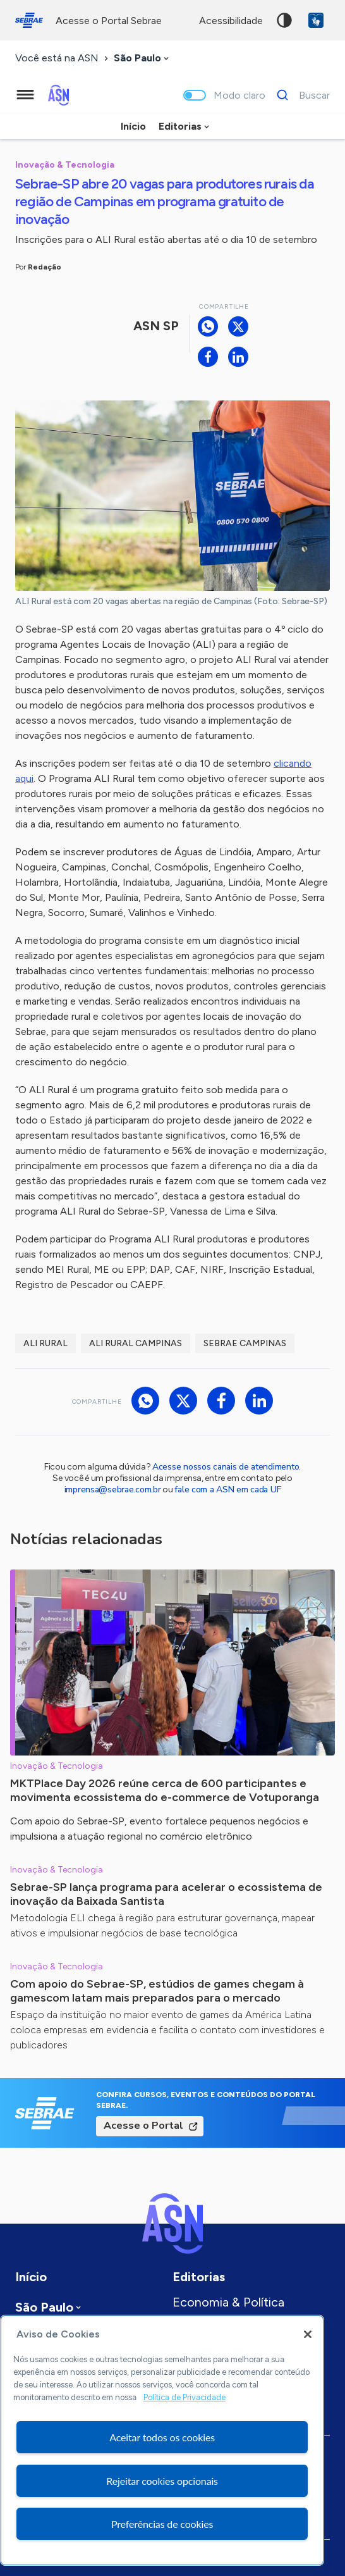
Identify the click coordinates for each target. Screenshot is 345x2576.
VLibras (316, 20)
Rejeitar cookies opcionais (162, 2481)
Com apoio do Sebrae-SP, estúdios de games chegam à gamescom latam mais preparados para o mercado (157, 1991)
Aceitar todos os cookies (162, 2437)
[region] (162, 2440)
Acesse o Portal (143, 2126)
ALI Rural (45, 1343)
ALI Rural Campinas (135, 1343)
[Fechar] (308, 2334)
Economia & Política (228, 2302)
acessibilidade (231, 21)
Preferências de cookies (162, 2524)
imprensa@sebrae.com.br (112, 1489)
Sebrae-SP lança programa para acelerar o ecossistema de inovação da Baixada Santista (166, 1894)
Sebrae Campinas (244, 1343)
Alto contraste (284, 20)
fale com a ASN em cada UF (227, 1489)
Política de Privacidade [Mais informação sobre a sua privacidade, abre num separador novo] (184, 2397)
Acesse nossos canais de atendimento (225, 1467)
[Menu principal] (25, 95)
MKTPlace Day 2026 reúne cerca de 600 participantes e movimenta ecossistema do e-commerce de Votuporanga (164, 1790)
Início (133, 126)
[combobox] (142, 59)
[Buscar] (300, 95)
